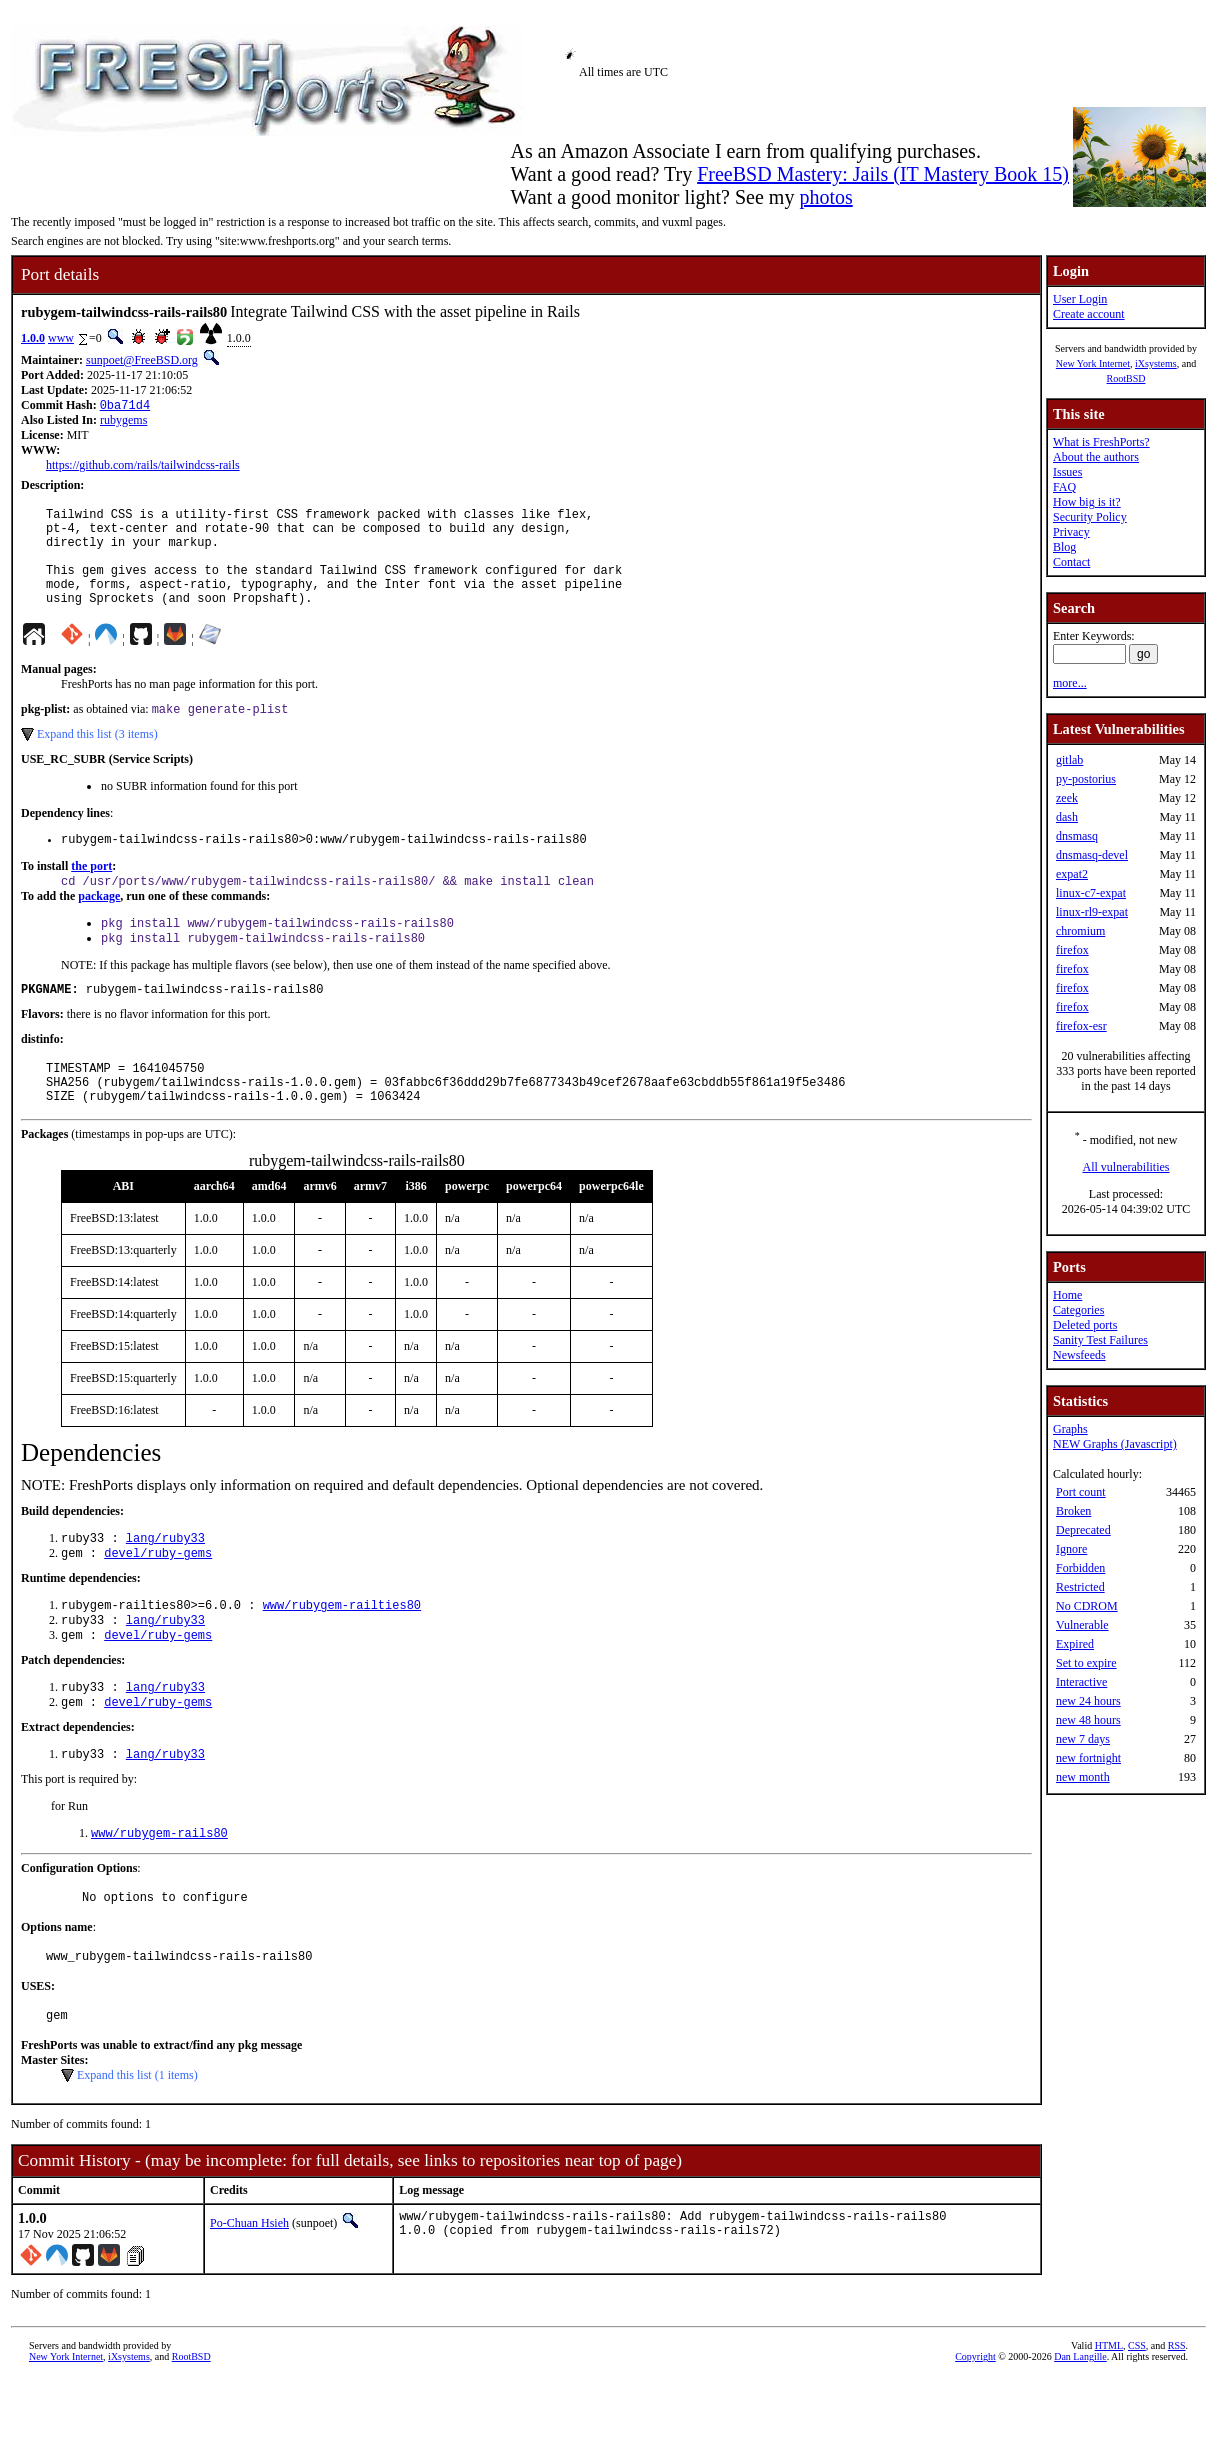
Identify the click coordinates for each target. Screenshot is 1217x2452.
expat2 (1072, 874)
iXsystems (1156, 363)
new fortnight (1088, 1758)
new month (1083, 1777)
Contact (1071, 562)
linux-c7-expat (1091, 893)
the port (91, 894)
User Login (1080, 299)
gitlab (1069, 760)
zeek (1067, 798)
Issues (1067, 472)
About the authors (1096, 457)
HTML (1109, 2418)
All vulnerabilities (1126, 1167)
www (61, 338)
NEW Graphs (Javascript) (1115, 1444)
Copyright (975, 2429)
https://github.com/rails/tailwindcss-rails (143, 467)
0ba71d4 (125, 406)
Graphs (1070, 1429)
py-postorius (1086, 779)
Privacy (1071, 532)
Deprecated (1083, 1530)
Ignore (1071, 1549)
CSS (1137, 2418)
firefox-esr (1081, 1026)
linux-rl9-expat (1092, 912)
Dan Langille (1080, 2429)
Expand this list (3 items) (97, 759)
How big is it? (1087, 502)
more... (1070, 683)
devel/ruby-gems (158, 1602)
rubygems (123, 422)
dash (1067, 817)
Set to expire (1086, 1663)
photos (825, 197)
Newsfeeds (1079, 1355)
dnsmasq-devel (1092, 855)
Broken (1073, 1511)
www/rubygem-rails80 (159, 1896)
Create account (1089, 314)
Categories (1078, 1310)
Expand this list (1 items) (137, 2148)
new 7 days (1083, 1739)
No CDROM (1087, 1606)
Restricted (1080, 1587)
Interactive (1081, 1682)
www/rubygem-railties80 (342, 1656)
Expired (1075, 1644)
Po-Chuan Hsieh (249, 2296)
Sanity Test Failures (1100, 1340)
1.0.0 (33, 338)
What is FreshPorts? (1101, 442)
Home (1067, 1295)
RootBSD (1126, 378)
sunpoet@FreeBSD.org (142, 360)
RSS (1177, 2418)
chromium (1080, 931)
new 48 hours (1088, 1720)
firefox (1072, 950)
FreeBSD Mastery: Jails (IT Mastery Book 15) (883, 174)
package (99, 926)
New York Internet (1093, 363)
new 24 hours (1088, 1701)
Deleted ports (1085, 1325)
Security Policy (1090, 517)
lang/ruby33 (165, 1585)
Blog (1064, 547)
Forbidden (1080, 1568)
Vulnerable (1082, 1625)
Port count (1081, 1492)
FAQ (1064, 487)
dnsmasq (1077, 836)
